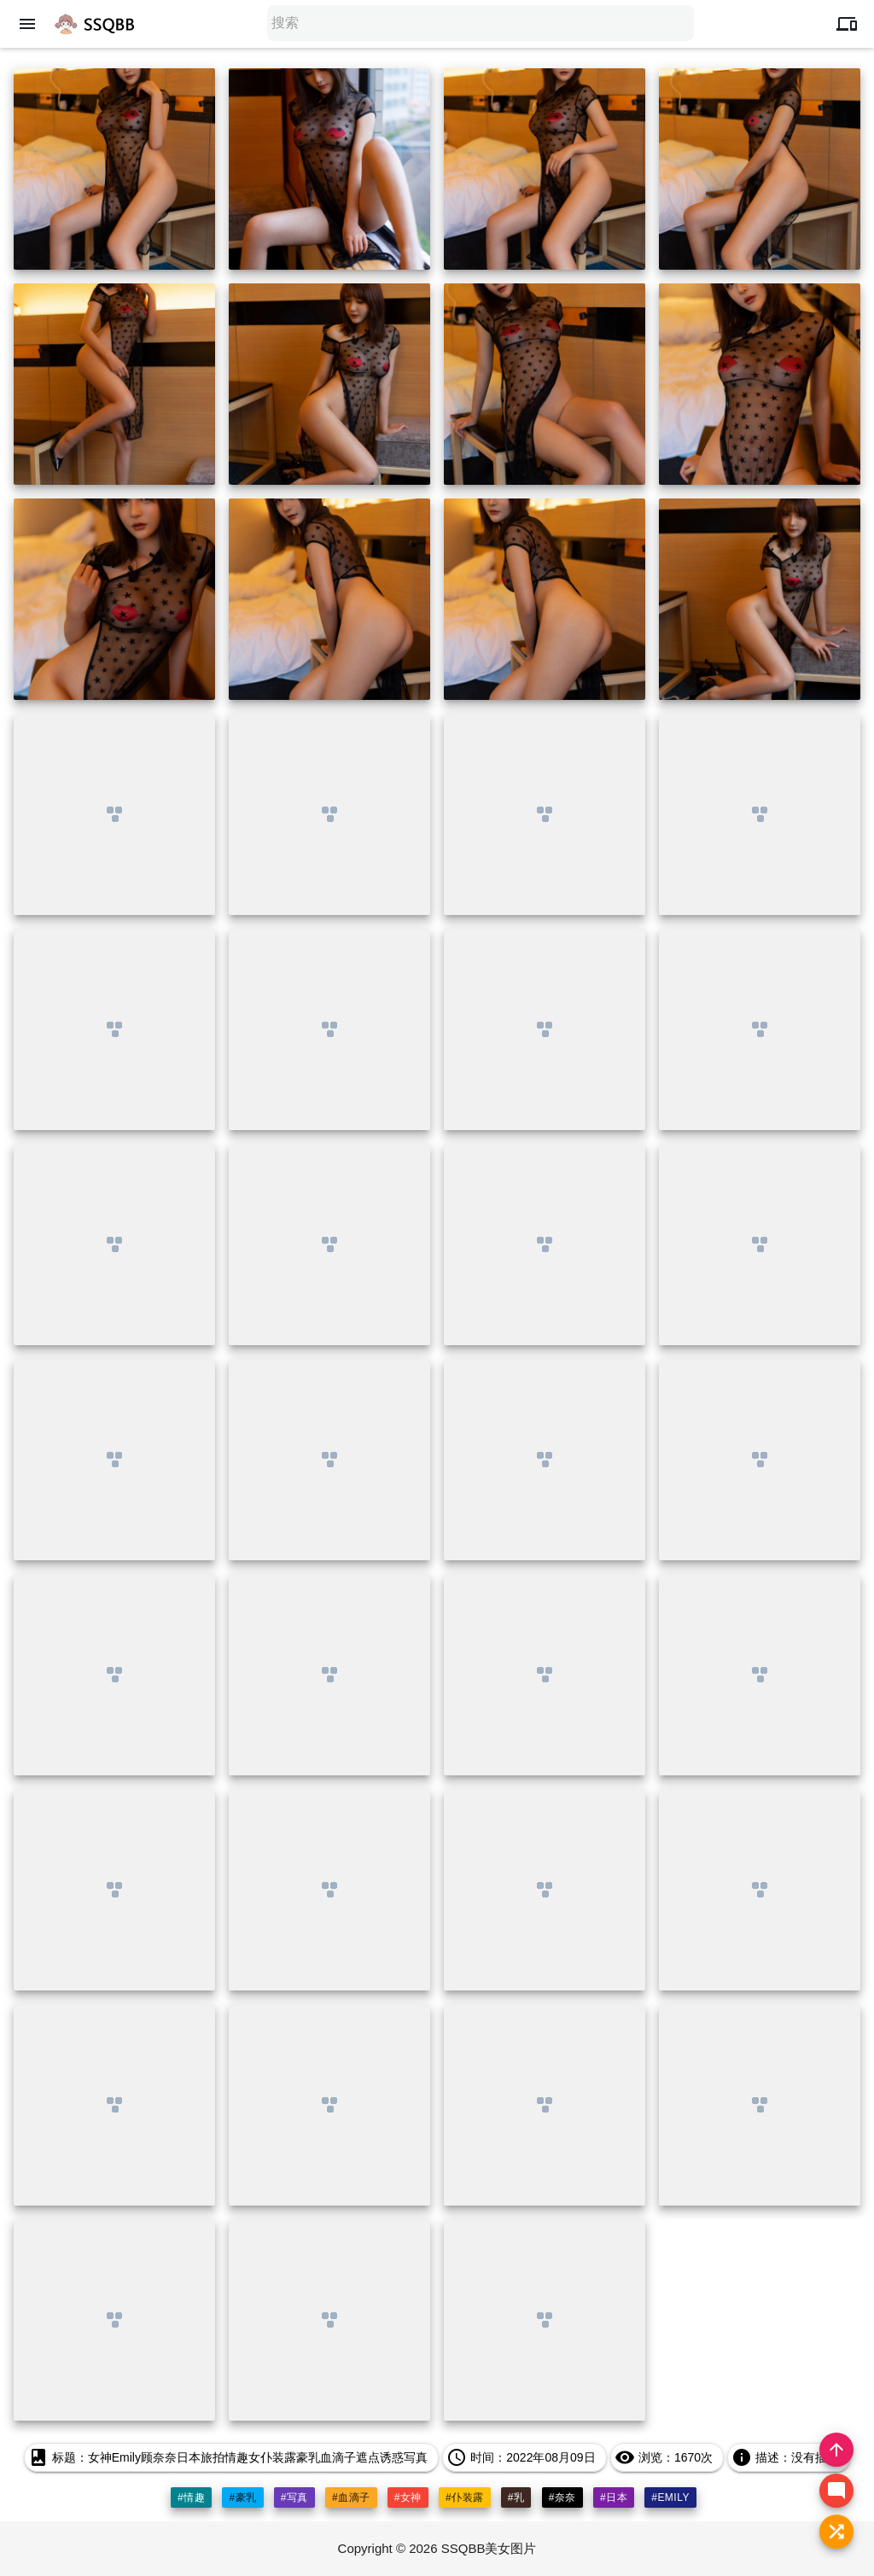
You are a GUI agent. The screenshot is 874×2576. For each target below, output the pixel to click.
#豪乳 (242, 2497)
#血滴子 (351, 2497)
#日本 (613, 2497)
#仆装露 (465, 2497)
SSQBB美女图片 (489, 2548)
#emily (670, 2497)
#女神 (408, 2497)
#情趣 (191, 2497)
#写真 (294, 2497)
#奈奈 (562, 2497)
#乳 (516, 2497)
